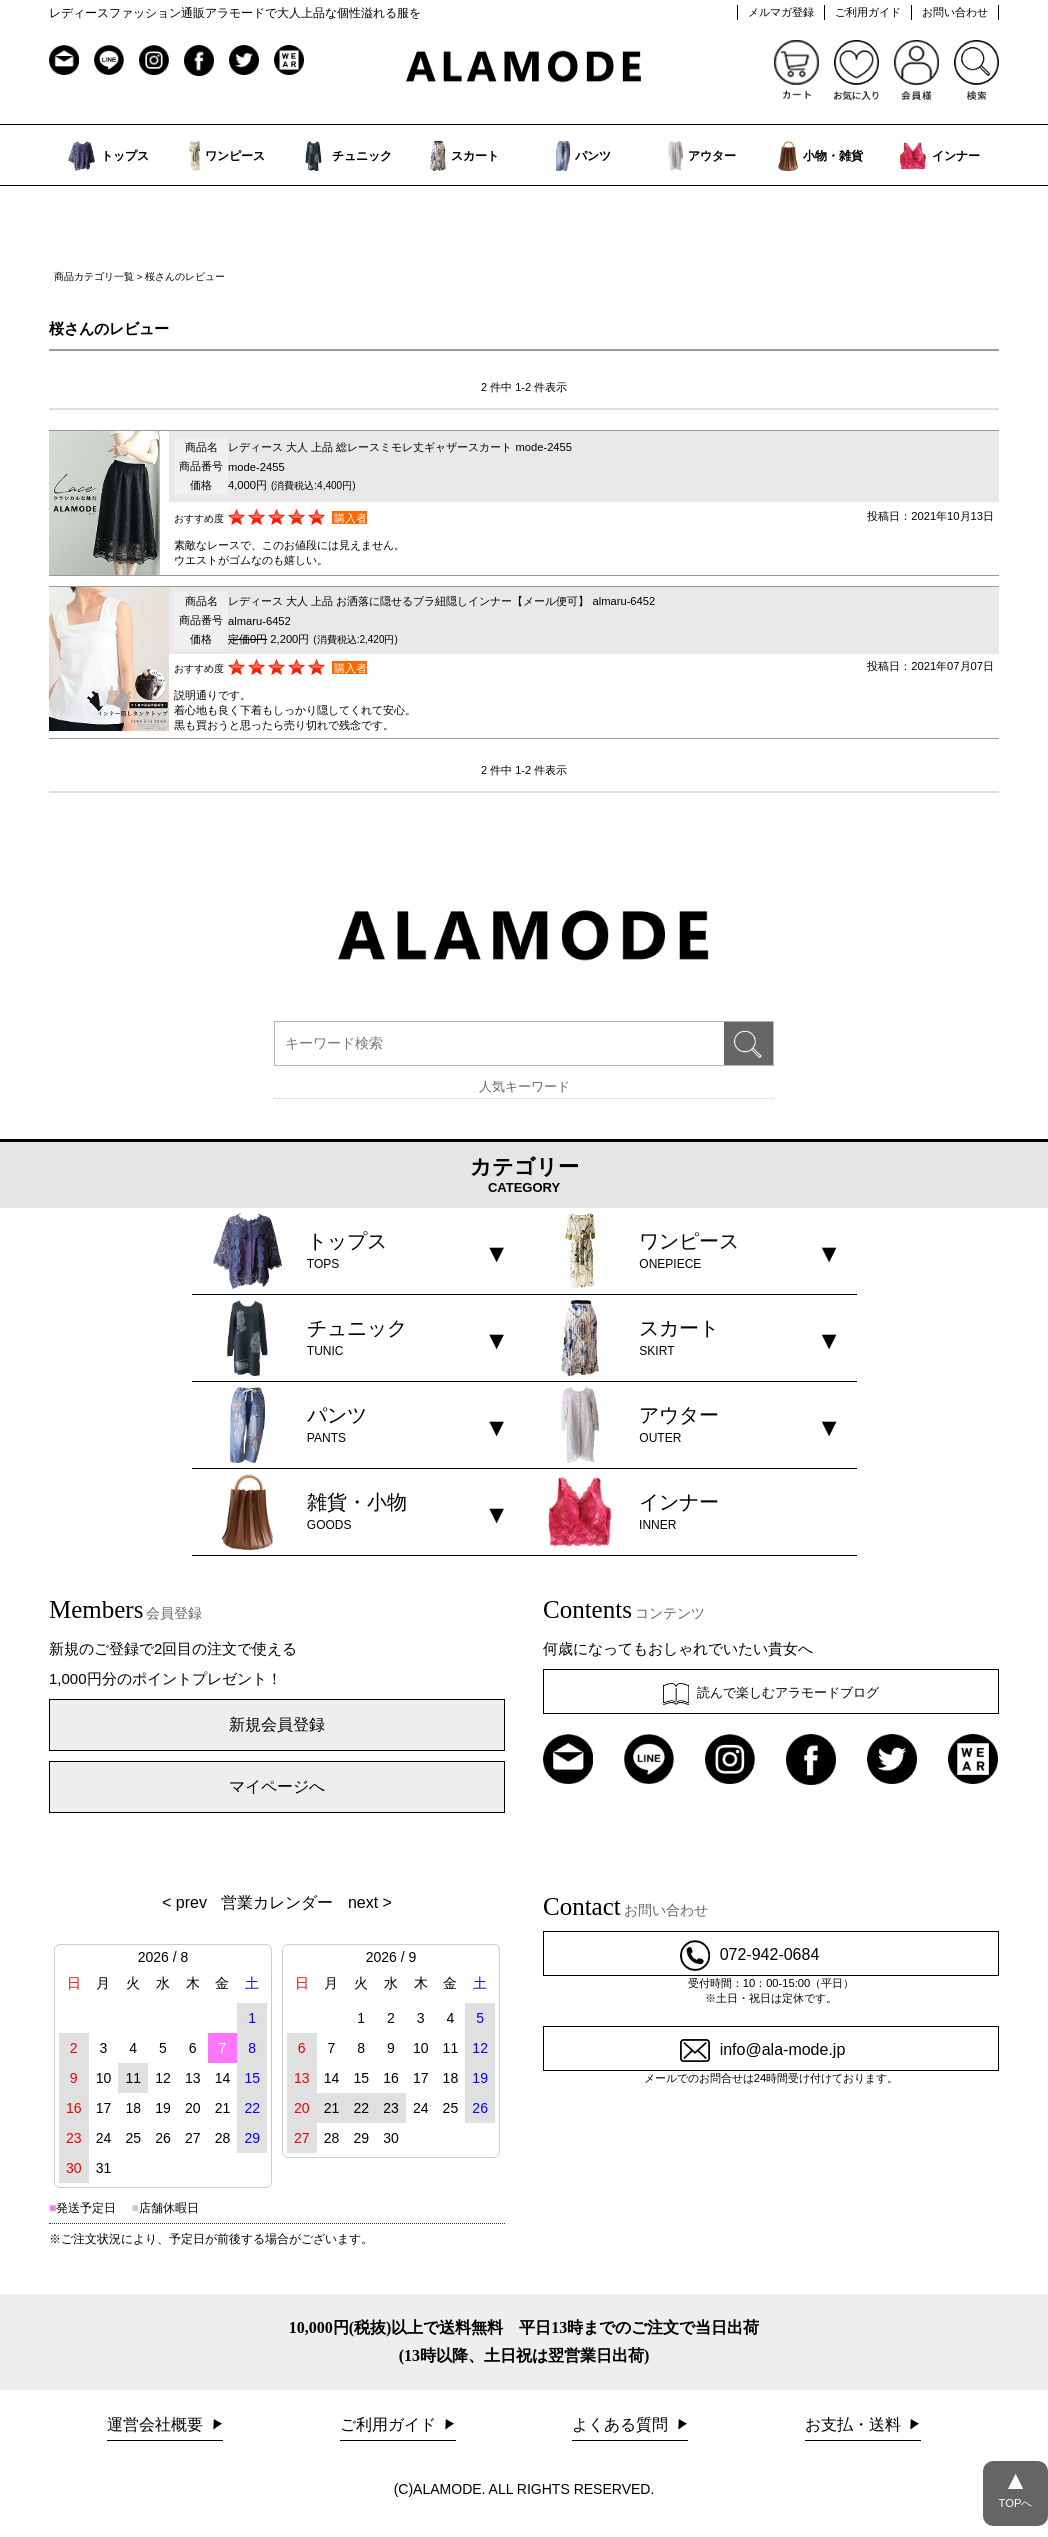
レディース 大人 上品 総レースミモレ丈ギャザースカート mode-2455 (400, 447)
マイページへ (277, 1786)
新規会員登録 (277, 1724)
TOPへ (1015, 2485)
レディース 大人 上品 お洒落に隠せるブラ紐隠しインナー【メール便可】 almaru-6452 (441, 601)
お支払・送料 (855, 2424)
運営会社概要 (157, 2424)
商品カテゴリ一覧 (94, 276)
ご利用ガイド (868, 12)
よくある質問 (622, 2424)
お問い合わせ (955, 12)
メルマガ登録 (781, 12)
